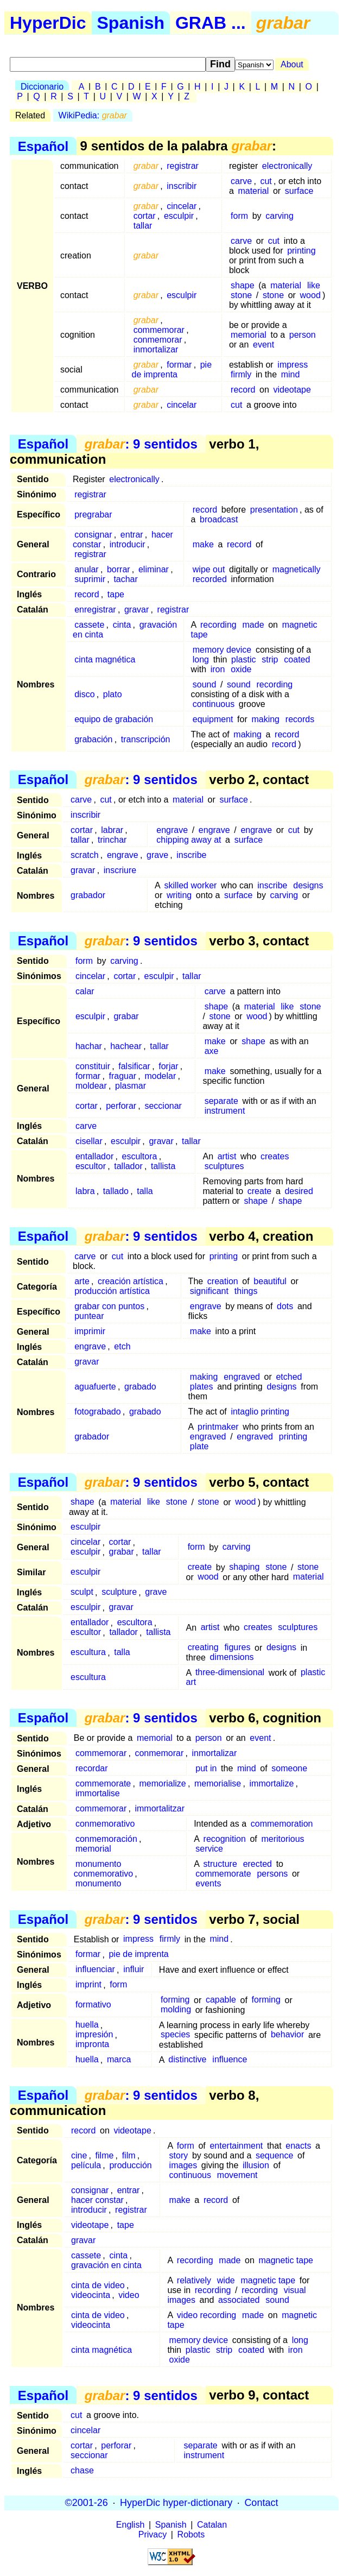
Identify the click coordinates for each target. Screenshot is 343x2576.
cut (265, 181)
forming (175, 2000)
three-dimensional (229, 1672)
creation (222, 1281)
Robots (191, 2534)
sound (205, 684)
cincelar (181, 206)
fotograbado (97, 1411)
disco (84, 694)
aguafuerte (95, 1386)
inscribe (191, 855)
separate (221, 1101)
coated (297, 659)
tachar (125, 579)
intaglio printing (260, 1411)
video (128, 2295)
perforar (121, 1105)
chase (82, 2470)
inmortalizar (156, 349)
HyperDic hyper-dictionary (176, 2502)
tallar (143, 225)
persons (272, 1873)
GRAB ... (210, 23)
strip (270, 659)
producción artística (112, 1291)
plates (201, 1386)
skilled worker (190, 885)
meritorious (282, 1838)
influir (133, 1969)
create (259, 1191)
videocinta (90, 2295)
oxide (241, 669)
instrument (225, 1110)
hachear (126, 1046)
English (130, 2524)
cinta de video (98, 2285)
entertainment (236, 2145)
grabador (88, 895)
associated (239, 2299)
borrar (118, 569)
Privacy (152, 2534)
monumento (98, 1883)
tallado (116, 1191)
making (265, 719)
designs (308, 885)
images (183, 2165)
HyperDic (48, 23)
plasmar (130, 1085)
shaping (244, 1567)
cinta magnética (104, 659)
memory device (222, 649)
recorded (210, 579)
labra (85, 1191)
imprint (88, 1985)
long (201, 659)
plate (199, 1446)
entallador (94, 1156)
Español (43, 145)
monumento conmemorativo (103, 1868)
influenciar (95, 1969)
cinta (122, 624)
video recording (206, 2315)
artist (227, 1156)
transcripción (145, 739)
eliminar (153, 569)
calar (84, 991)
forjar (168, 1066)
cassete (89, 624)
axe (212, 1051)
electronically (287, 166)
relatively (194, 2280)
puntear (89, 1316)
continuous (213, 704)
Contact (261, 2502)
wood (310, 295)
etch (122, 1346)
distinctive (187, 2059)
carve (241, 181)
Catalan (212, 2524)
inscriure (120, 870)
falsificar (134, 1066)
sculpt (82, 1592)
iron (218, 669)
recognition (225, 1838)
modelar (160, 1076)
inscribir (181, 186)
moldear (91, 1085)
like (313, 285)
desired (298, 1191)
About (292, 64)
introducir (127, 544)
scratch (85, 855)
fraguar (122, 1076)
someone (289, 1768)
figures (237, 1647)
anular (86, 569)
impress (292, 364)
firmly (241, 374)
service (209, 1848)
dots (285, 1306)
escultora (139, 1156)
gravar (136, 609)
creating (203, 1647)
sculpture (119, 1592)
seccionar (162, 1105)
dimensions (232, 1657)
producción (130, 2165)
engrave (172, 830)
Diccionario (42, 86)
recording (218, 624)
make (203, 544)
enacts (298, 2145)
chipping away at (188, 839)
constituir (92, 1066)
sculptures (224, 1166)
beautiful (270, 1281)
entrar (131, 534)
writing (179, 895)
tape (115, 594)
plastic (243, 659)
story (178, 2155)
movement (237, 2175)
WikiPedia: (93, 115)
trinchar (112, 839)
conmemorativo (105, 1823)
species (175, 2035)
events (208, 1883)
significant (209, 1291)
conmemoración (106, 1838)
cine (79, 2155)
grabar (125, 1016)
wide (226, 2280)
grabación (93, 739)
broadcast (219, 519)
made (253, 624)
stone (241, 295)
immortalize (272, 1783)
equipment (213, 719)
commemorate (103, 1783)
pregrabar (93, 514)
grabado (140, 1386)
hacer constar (97, 2200)
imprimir (89, 1331)
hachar (88, 1046)
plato (112, 694)
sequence (274, 2155)
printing (301, 250)
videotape (291, 389)
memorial (248, 334)
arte (82, 1281)
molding (176, 2010)
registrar (183, 166)
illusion (256, 2165)
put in (206, 1768)
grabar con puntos (109, 1306)
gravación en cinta (106, 2265)
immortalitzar (160, 1808)
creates (275, 1156)
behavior (287, 2035)
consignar (93, 534)
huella (87, 2025)
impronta (92, 2044)
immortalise (97, 1793)
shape (243, 285)
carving (279, 215)
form (239, 215)
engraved (242, 1376)
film (129, 2155)
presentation (274, 509)
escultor (90, 1166)
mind (290, 374)
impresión (94, 2035)
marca (119, 2059)
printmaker (218, 1426)
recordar (91, 1768)
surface (299, 190)
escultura (88, 1652)
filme (105, 2155)
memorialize (162, 1783)
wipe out (209, 569)
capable (221, 2000)
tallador (128, 1166)
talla (145, 1191)
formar (179, 364)
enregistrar (95, 609)
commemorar (159, 329)
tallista (163, 1166)
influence (229, 2059)
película (86, 2165)
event (263, 344)
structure (220, 1863)
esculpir (179, 215)
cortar (145, 215)
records (299, 719)
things (246, 1291)
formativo (93, 2005)
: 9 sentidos (141, 444)
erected (257, 1863)
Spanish (130, 23)
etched (289, 1376)
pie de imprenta (172, 369)
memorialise (217, 1783)
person (302, 334)
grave (157, 855)
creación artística (130, 1281)
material (253, 190)
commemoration (282, 1823)
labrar (112, 830)
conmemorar (158, 339)
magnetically (296, 569)
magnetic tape (285, 2260)
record (243, 389)
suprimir (89, 579)
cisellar (89, 1141)
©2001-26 (86, 2502)
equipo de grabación (113, 719)
